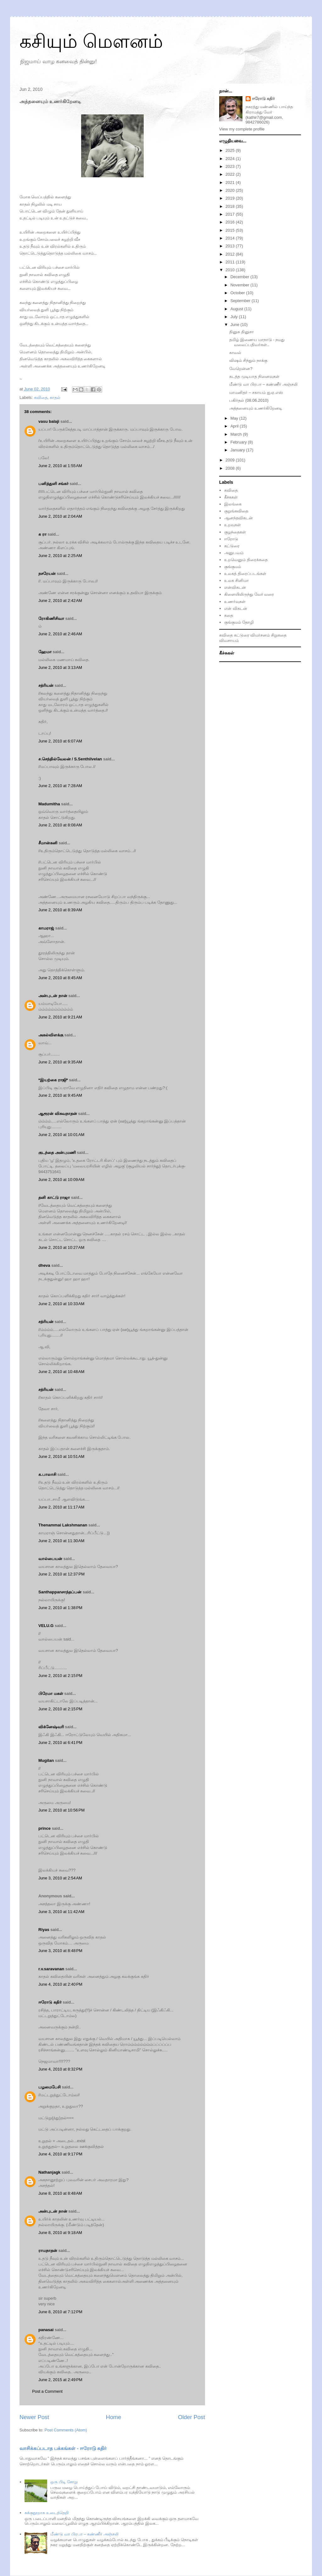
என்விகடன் (235, 587)
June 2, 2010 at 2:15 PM (60, 1675)
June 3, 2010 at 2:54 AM (60, 1878)
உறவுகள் (232, 524)
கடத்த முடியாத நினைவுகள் (254, 376)
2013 (230, 246)
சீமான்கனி (48, 843)
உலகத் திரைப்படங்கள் (245, 573)
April (235, 426)
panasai (45, 2329)
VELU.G (45, 1625)
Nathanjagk (49, 2172)
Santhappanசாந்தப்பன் (59, 1592)
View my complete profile (241, 129)
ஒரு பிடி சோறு (63, 2481)
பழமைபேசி (49, 2087)
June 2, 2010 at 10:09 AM (61, 1179)
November (240, 285)
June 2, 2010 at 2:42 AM (60, 600)
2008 (230, 468)
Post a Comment (47, 2391)
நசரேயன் (47, 573)
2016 (230, 222)
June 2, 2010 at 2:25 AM (60, 555)
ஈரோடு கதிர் (50, 2002)
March (236, 434)
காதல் (55, 397)
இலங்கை (233, 504)
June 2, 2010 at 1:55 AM (60, 465)
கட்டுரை (232, 545)
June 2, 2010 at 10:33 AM (61, 1303)
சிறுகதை (278, 635)
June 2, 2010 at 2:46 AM (60, 634)
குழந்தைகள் (235, 532)
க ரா (42, 534)
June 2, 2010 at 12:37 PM (61, 1574)
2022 (230, 174)
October (238, 292)
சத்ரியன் (45, 685)
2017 (230, 214)
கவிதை (40, 397)
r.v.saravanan (51, 1968)
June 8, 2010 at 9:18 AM (60, 2232)
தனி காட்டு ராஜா (54, 1197)
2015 (230, 230)
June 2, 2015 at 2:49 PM (60, 2379)
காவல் (235, 352)
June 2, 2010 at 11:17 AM (61, 1507)
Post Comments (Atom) (66, 2430)
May (234, 418)
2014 (230, 238)
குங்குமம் (232, 566)
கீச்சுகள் (231, 497)
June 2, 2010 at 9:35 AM (60, 1062)
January (238, 450)
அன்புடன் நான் (52, 995)
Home (113, 2417)
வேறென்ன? (240, 368)
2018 (230, 206)
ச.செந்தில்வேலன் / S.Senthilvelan (70, 759)
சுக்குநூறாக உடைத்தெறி (47, 2512)
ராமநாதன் (47, 2250)
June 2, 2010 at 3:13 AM (60, 667)
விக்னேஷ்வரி (51, 1726)
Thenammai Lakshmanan (62, 1525)
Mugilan (46, 1760)
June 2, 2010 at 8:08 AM (60, 825)
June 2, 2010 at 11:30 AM (61, 1540)
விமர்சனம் (260, 635)
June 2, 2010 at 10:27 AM (61, 1247)
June (235, 324)
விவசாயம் (229, 640)
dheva (44, 1265)
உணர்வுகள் (235, 601)
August (237, 308)
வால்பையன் (50, 1558)
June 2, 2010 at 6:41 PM (60, 1742)
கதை (228, 615)
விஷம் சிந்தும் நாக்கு (248, 360)
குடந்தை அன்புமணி (57, 1152)
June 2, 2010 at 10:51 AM (61, 1456)
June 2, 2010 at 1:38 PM (60, 1607)
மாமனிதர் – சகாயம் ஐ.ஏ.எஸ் (256, 392)
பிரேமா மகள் (50, 1693)
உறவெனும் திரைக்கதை (246, 559)
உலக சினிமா (236, 580)
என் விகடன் (235, 608)
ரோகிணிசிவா (51, 618)
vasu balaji (48, 421)
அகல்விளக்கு (50, 1035)
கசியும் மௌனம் (91, 41)
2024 (230, 158)
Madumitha (49, 804)
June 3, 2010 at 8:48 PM (60, 1950)
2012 (230, 254)
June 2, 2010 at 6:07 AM (60, 741)
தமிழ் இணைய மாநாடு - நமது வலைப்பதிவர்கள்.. (257, 342)
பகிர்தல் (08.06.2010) (248, 400)
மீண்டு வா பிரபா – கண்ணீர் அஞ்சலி (84, 2534)
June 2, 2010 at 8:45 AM (60, 977)
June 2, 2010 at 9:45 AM (60, 1095)
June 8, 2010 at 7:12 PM (60, 2311)
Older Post (191, 2417)
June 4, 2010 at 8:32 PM (60, 2069)
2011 (230, 262)
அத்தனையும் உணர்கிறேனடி (255, 408)
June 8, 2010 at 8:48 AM (60, 2193)
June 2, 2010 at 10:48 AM (61, 1371)
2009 (230, 460)
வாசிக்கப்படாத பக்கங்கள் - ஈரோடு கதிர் (63, 2448)
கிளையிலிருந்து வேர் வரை (249, 594)
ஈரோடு (231, 539)
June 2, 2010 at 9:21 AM (60, 1017)
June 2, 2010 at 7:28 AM (60, 785)
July (234, 316)
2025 (230, 150)
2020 (230, 190)
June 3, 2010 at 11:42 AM (61, 1911)
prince (44, 1828)
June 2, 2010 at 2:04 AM (60, 516)
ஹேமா (45, 651)
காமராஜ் (46, 928)
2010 (230, 270)
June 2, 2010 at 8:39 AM (60, 909)
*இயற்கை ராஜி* (53, 1080)
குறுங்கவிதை (236, 511)
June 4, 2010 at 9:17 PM (60, 2154)
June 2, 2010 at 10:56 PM (61, 1810)
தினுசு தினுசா (241, 331)
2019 (230, 198)
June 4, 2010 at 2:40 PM (60, 1984)
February (239, 442)
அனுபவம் (233, 552)
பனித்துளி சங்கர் (53, 483)
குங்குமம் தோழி (239, 622)
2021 (230, 182)
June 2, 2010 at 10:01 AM (61, 1134)
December (240, 276)
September (241, 300)
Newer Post (34, 2417)
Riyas (43, 1929)
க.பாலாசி (47, 1474)
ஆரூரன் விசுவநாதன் (57, 1113)
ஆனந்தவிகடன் (238, 518)
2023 (230, 166)
